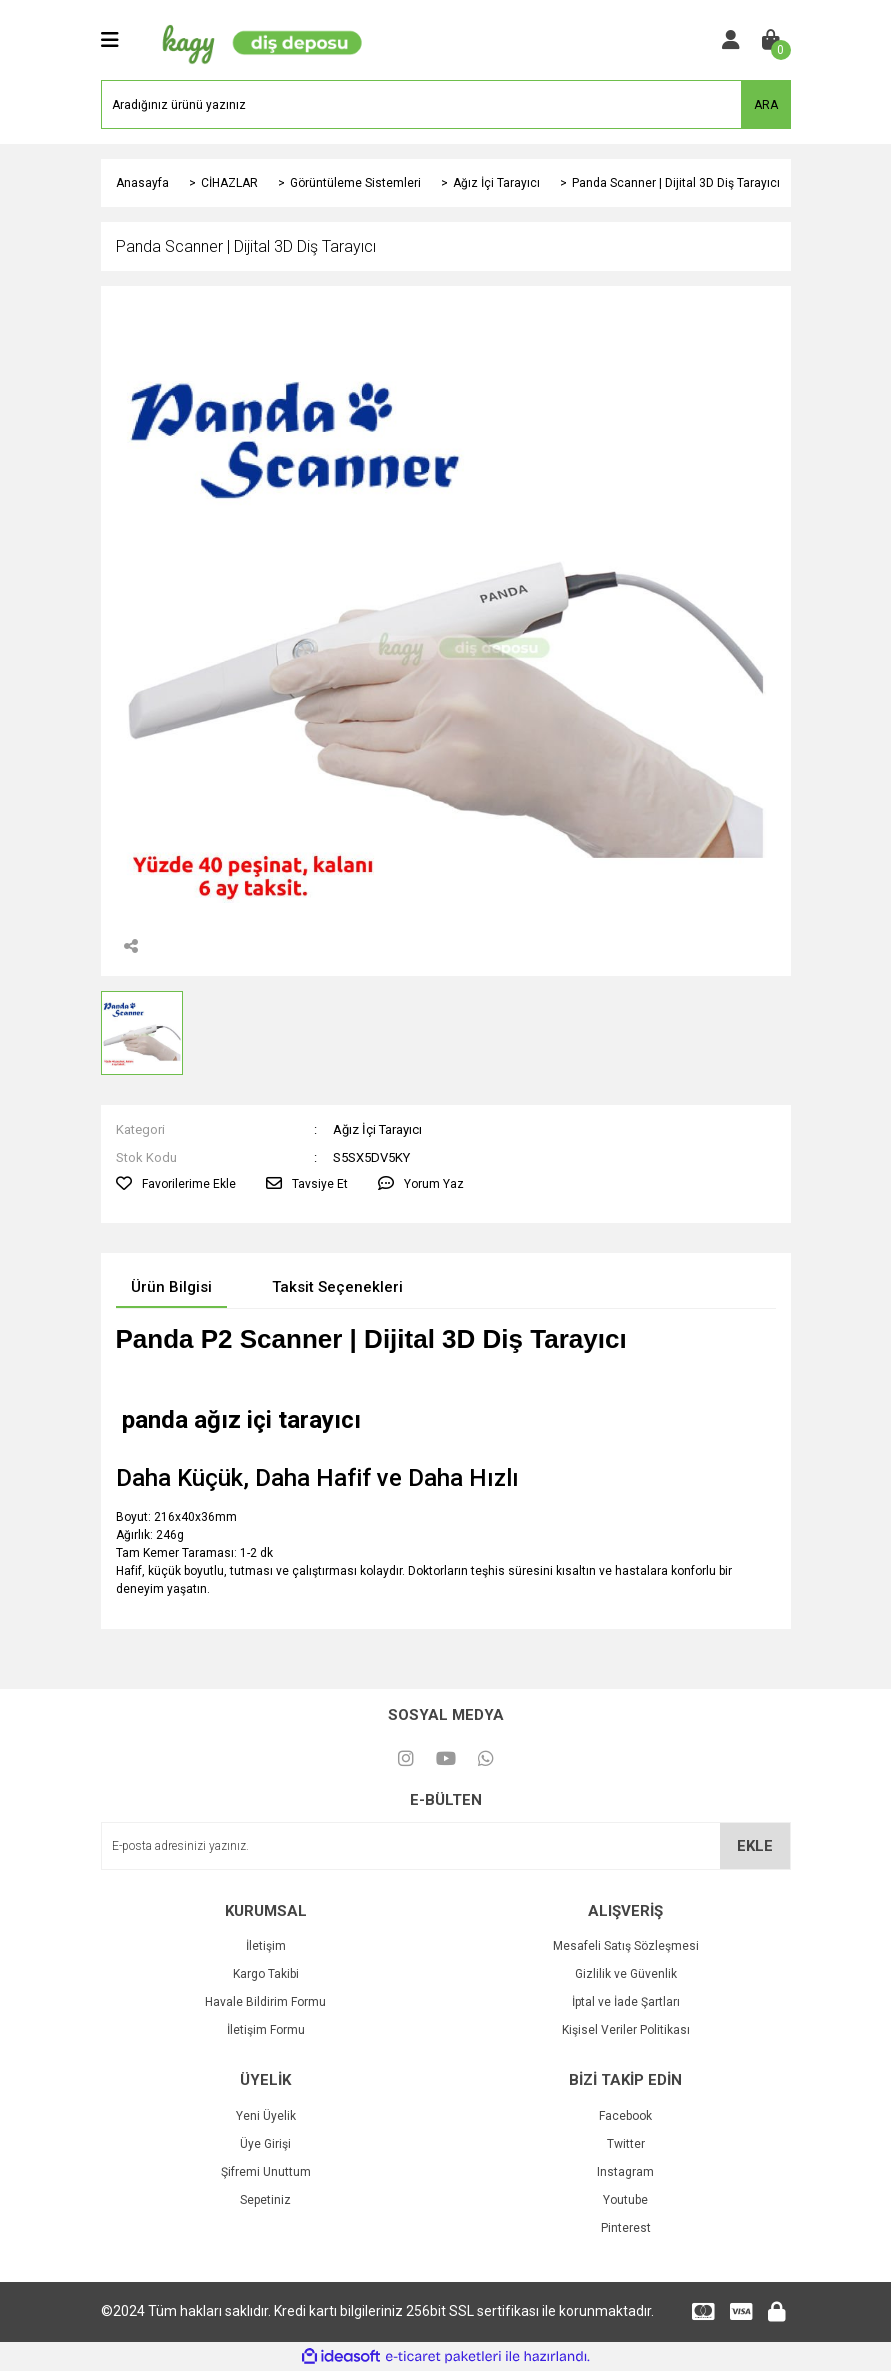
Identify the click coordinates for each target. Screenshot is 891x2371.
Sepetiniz (265, 2200)
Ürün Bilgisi (171, 1287)
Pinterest (626, 2228)
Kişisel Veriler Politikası (626, 2030)
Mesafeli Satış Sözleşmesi (626, 1946)
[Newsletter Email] (446, 1846)
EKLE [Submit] (755, 1846)
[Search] (446, 104)
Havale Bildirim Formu (265, 2002)
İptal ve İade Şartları (626, 2002)
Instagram (625, 2172)
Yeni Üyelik (266, 2116)
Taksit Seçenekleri (337, 1287)
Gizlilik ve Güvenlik (626, 1974)
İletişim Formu (266, 2030)
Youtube (625, 2200)
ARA (766, 105)
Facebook (625, 2116)
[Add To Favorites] (176, 1184)
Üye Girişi (265, 2144)
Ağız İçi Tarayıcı (377, 1129)
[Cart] (771, 40)
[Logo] (258, 39)
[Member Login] (731, 40)
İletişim (266, 1946)
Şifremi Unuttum (266, 2172)
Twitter (626, 2144)
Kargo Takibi (266, 1974)
